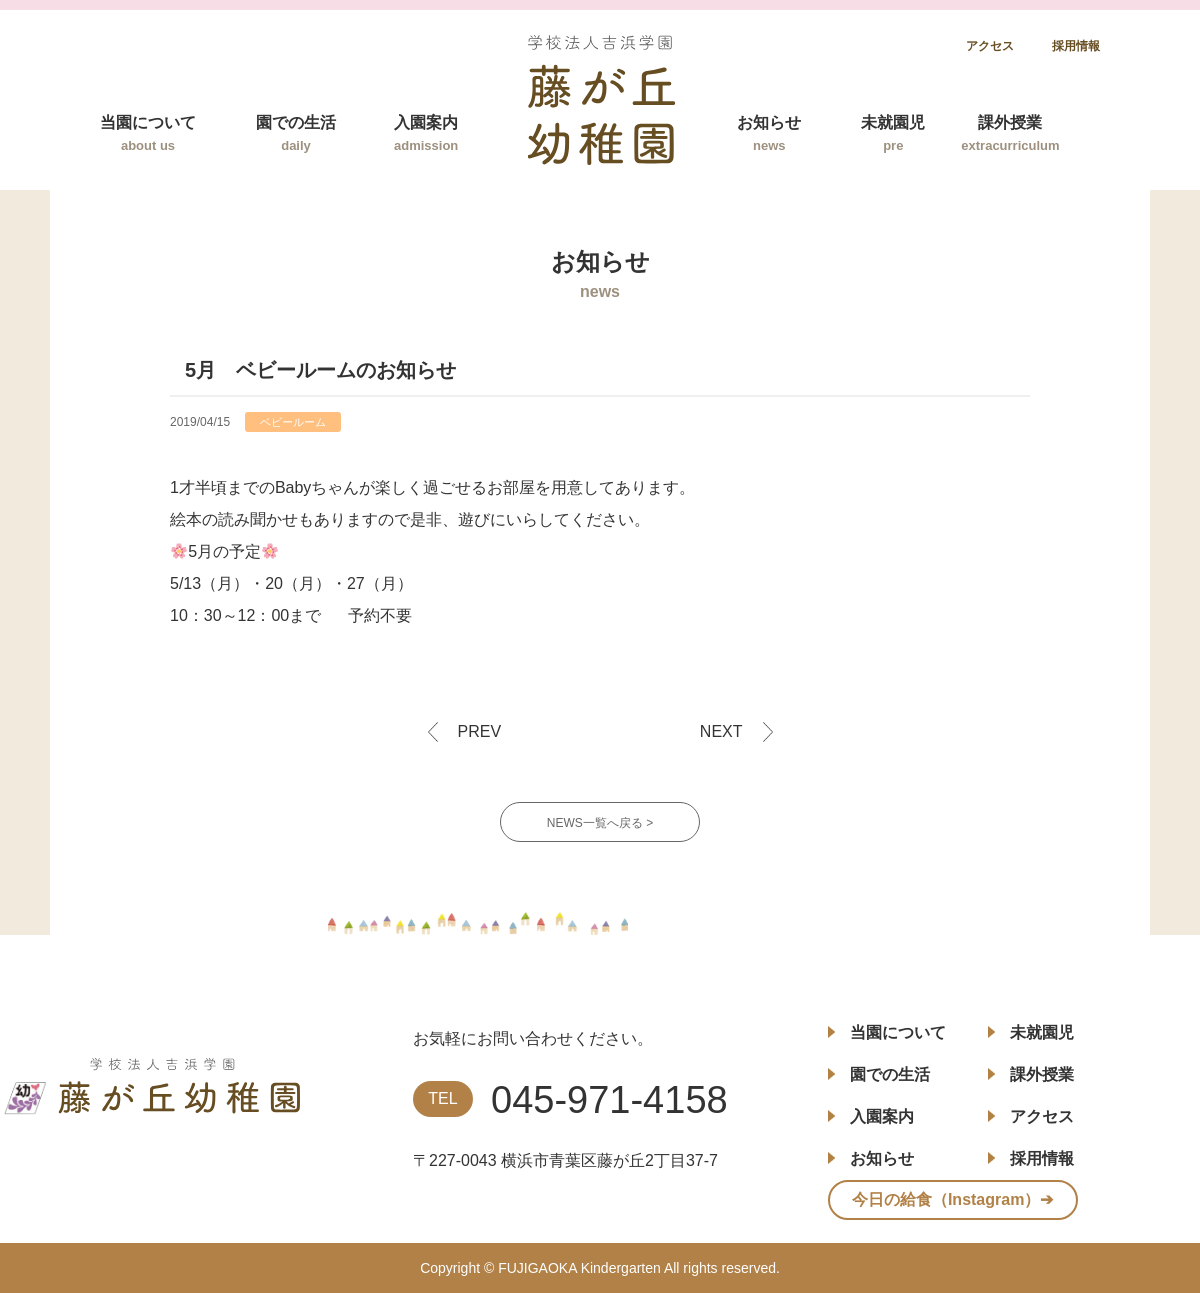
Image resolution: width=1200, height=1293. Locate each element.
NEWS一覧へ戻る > (600, 823)
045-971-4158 (609, 1100)
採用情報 (1076, 46)
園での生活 (296, 133)
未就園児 (893, 133)
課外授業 (1010, 133)
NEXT (721, 731)
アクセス (990, 46)
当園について (148, 133)
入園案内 (426, 133)
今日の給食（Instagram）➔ (952, 1199)
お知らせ (769, 133)
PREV (480, 731)
